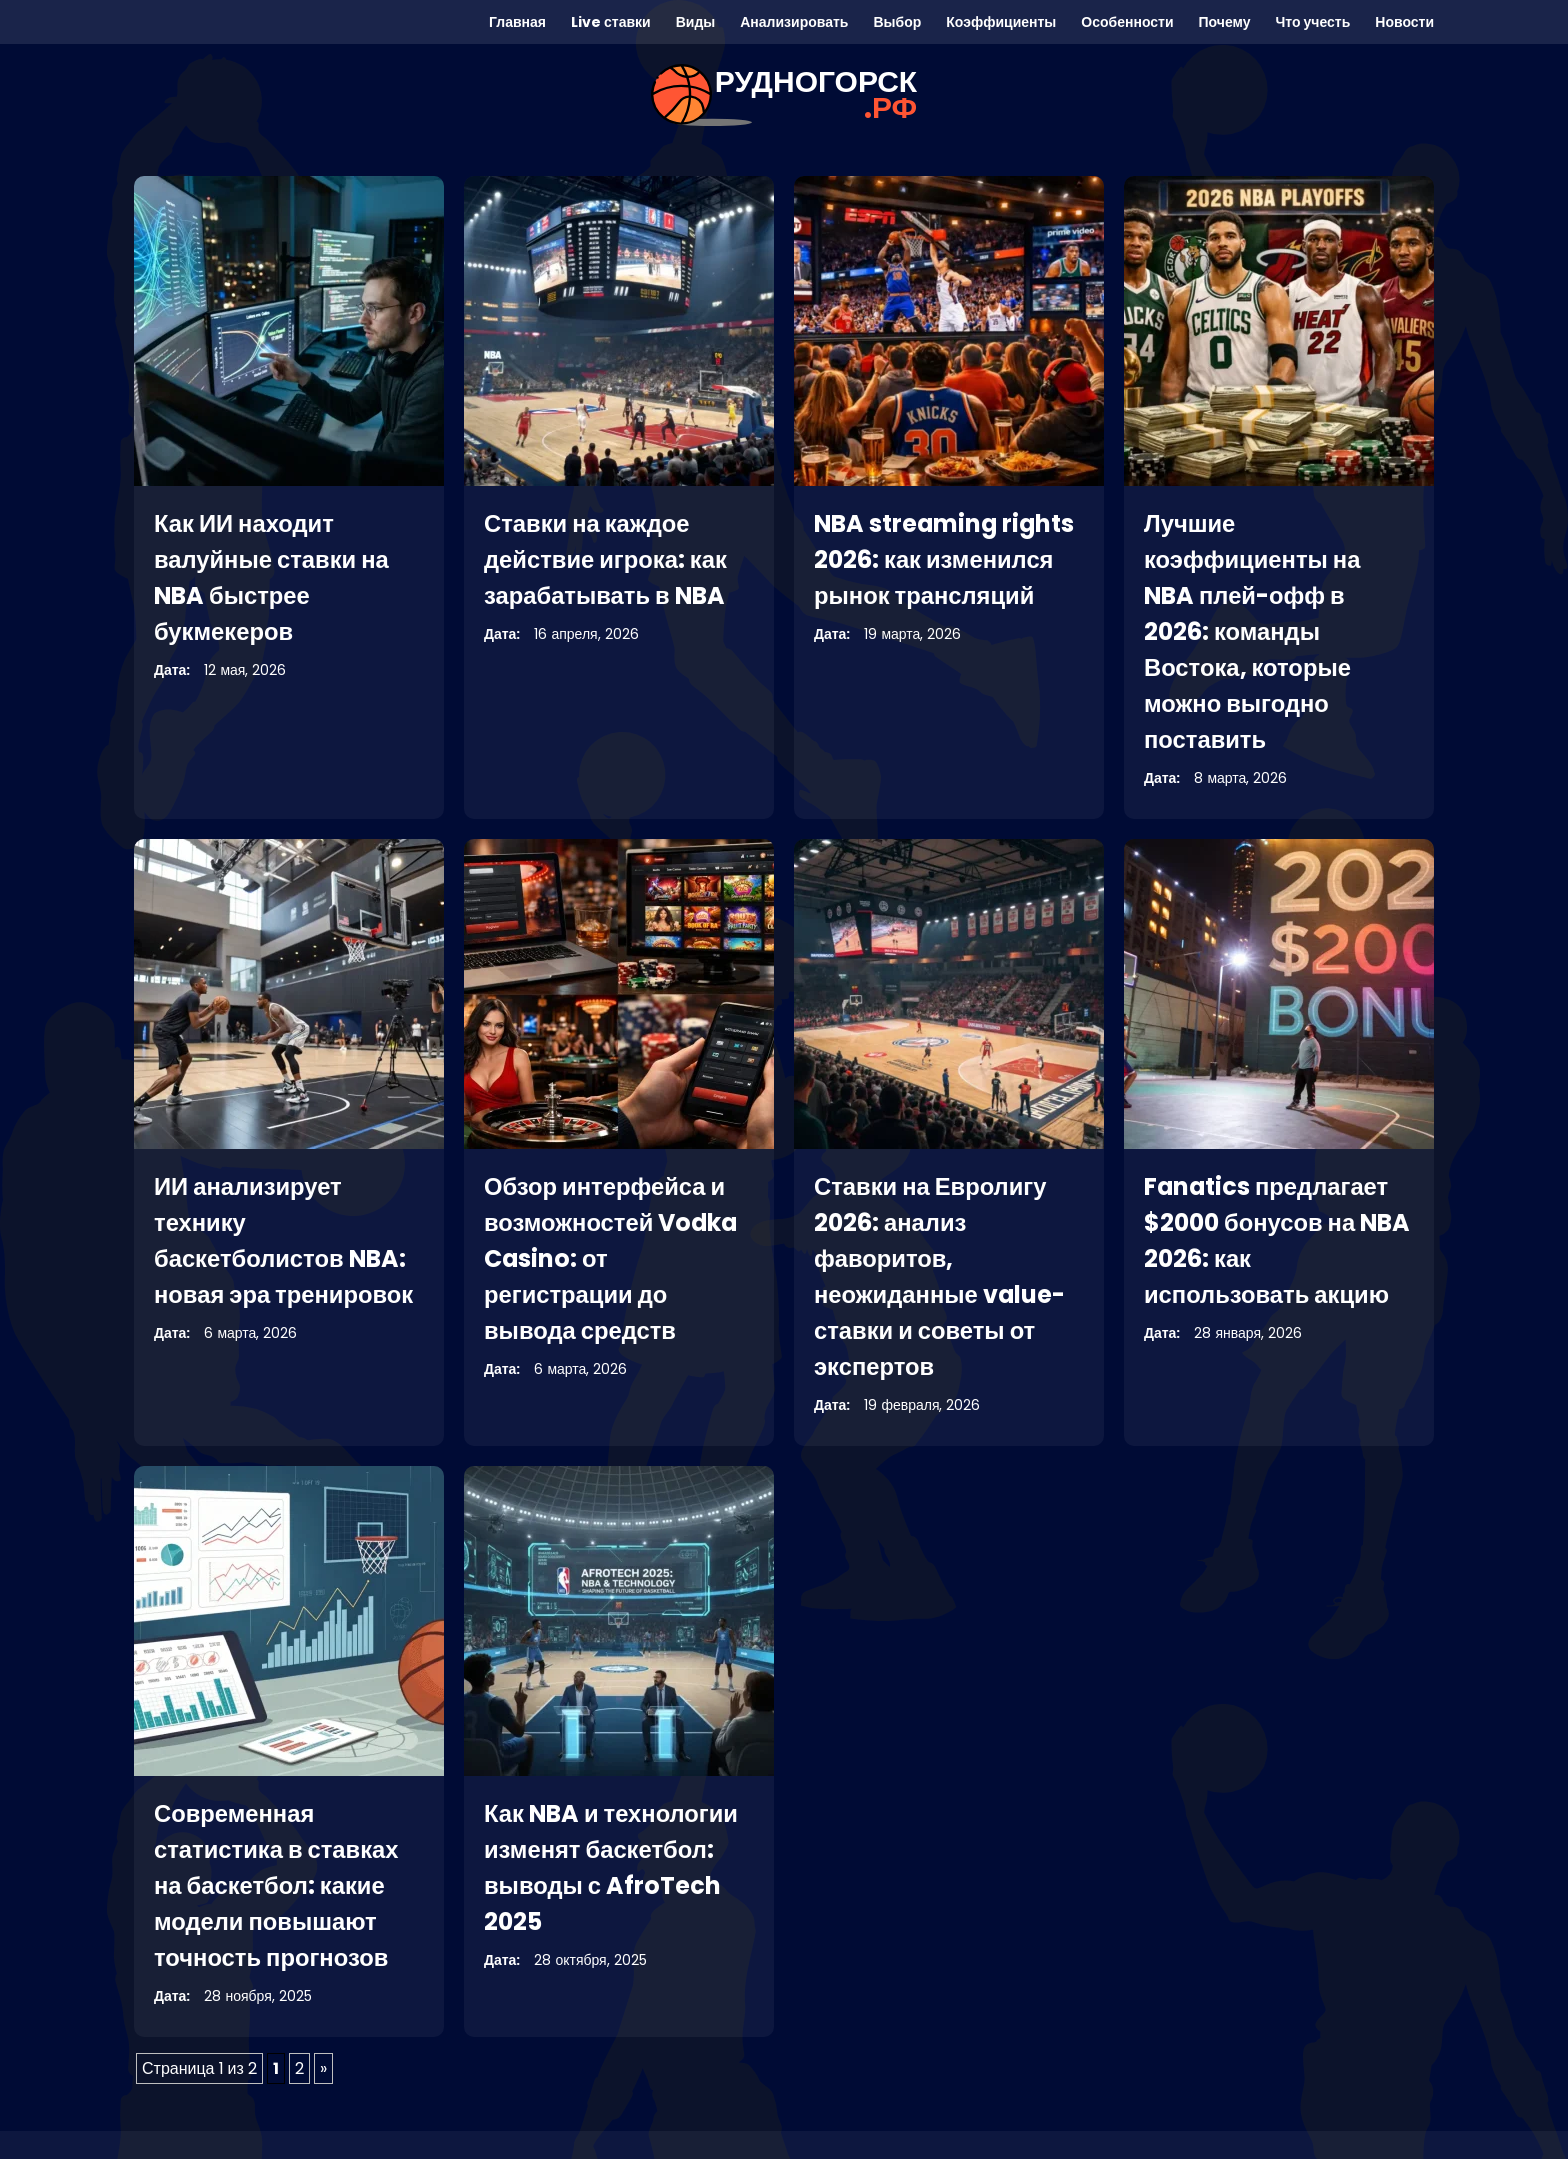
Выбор (897, 22)
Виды (696, 22)
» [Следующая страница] (323, 2068)
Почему (1225, 22)
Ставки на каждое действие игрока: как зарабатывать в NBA (606, 559)
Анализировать (794, 22)
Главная (517, 22)
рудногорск (816, 95)
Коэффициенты (1001, 22)
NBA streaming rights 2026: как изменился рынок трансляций (946, 559)
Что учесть (1312, 22)
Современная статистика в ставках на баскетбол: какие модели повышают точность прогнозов (277, 1885)
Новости (1404, 22)
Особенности (1127, 22)
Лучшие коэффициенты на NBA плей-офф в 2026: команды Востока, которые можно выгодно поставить (1253, 631)
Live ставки (611, 22)
